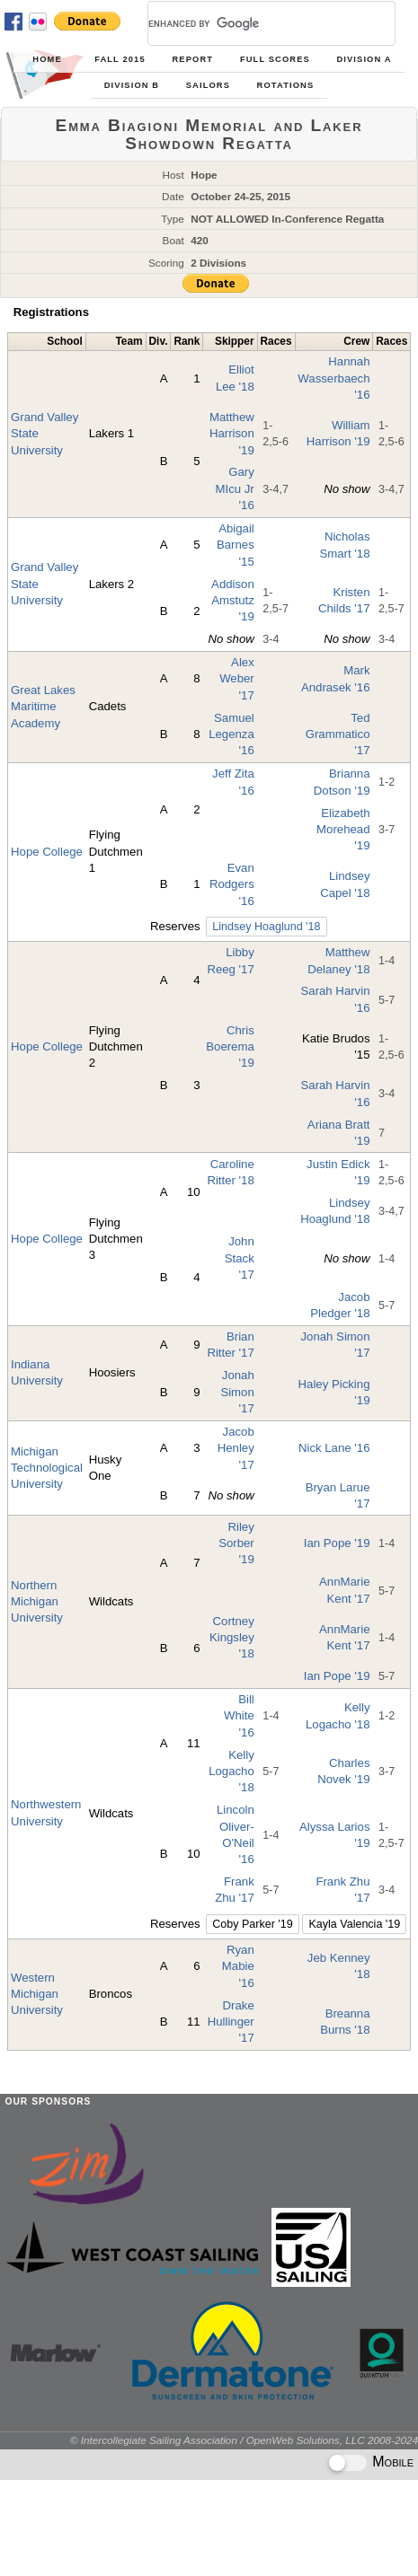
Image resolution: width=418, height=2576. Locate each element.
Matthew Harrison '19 (231, 433)
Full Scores (275, 59)
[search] (249, 23)
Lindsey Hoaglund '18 (266, 926)
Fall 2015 (120, 59)
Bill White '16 (239, 1715)
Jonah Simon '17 (236, 1391)
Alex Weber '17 (236, 678)
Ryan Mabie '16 (238, 1966)
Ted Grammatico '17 (338, 734)
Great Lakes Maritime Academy (43, 706)
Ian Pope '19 (337, 1543)
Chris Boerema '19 (230, 1047)
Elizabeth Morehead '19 (342, 829)
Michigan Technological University (47, 1468)
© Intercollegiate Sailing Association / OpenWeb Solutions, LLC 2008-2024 (244, 2440)
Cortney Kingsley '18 (231, 1637)
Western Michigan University (37, 1994)
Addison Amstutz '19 (232, 600)
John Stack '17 (239, 1258)
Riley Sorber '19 (236, 1543)
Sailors (208, 85)
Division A (363, 59)
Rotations (286, 85)
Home (46, 59)
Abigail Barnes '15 (235, 545)
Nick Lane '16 (334, 1448)
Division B (131, 85)
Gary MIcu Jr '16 (235, 488)
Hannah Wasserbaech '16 (333, 378)
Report (193, 59)
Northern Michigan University (37, 1601)
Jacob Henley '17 (236, 1448)
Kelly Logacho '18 (231, 1771)
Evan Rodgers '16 (231, 884)
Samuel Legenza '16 (231, 734)
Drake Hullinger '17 (231, 2022)
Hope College (47, 851)
